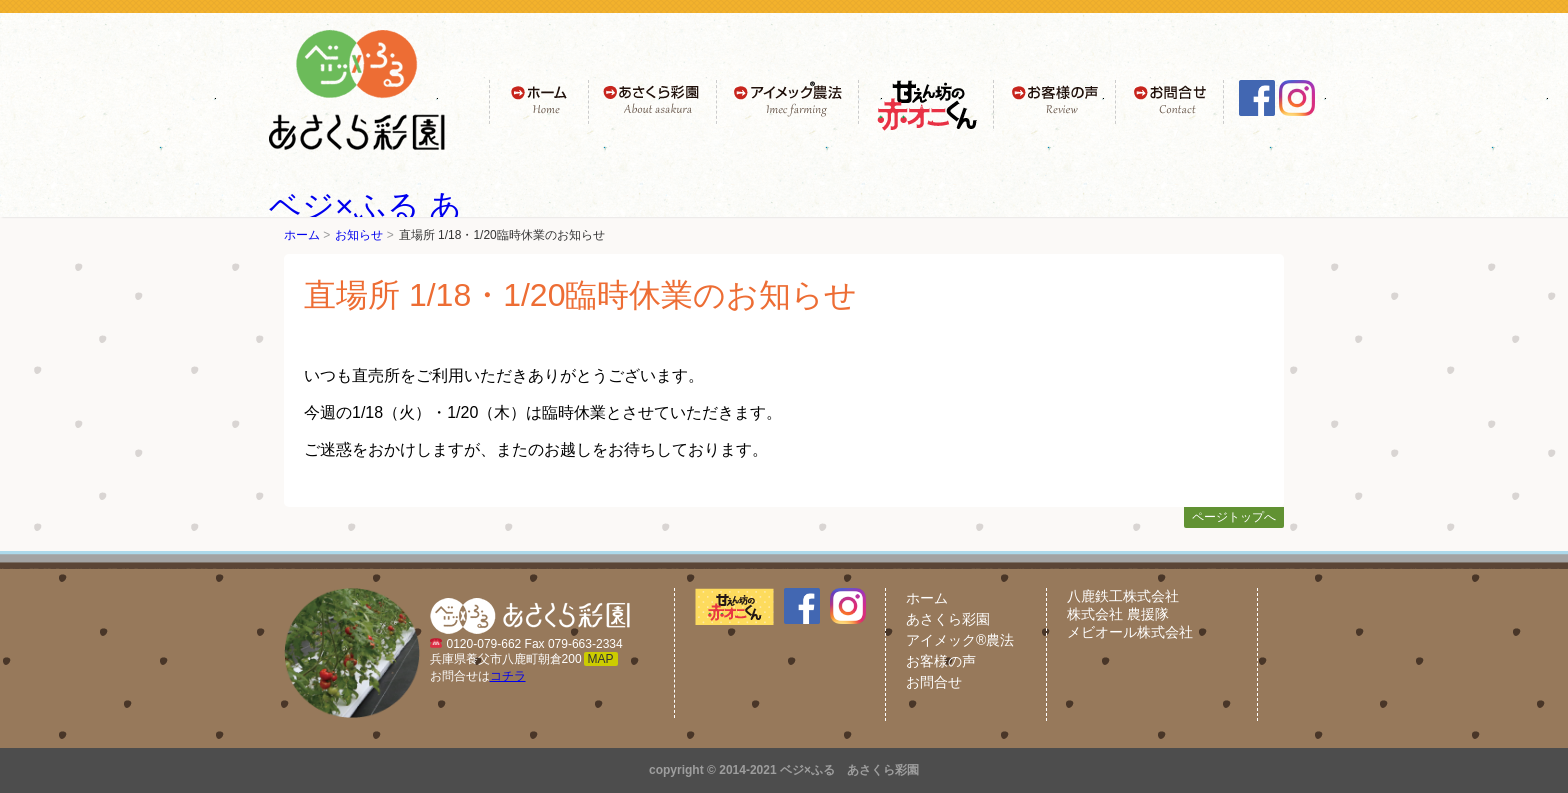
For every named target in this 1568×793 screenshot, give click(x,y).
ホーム (302, 235)
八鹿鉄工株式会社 (1123, 596)
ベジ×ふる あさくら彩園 (849, 770)
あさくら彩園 (948, 619)
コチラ (508, 676)
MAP (601, 659)
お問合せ (934, 682)
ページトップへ (1234, 517)
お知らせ (359, 235)
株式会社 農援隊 (1118, 614)
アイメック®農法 (960, 640)
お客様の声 (941, 661)
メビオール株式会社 (1130, 632)
